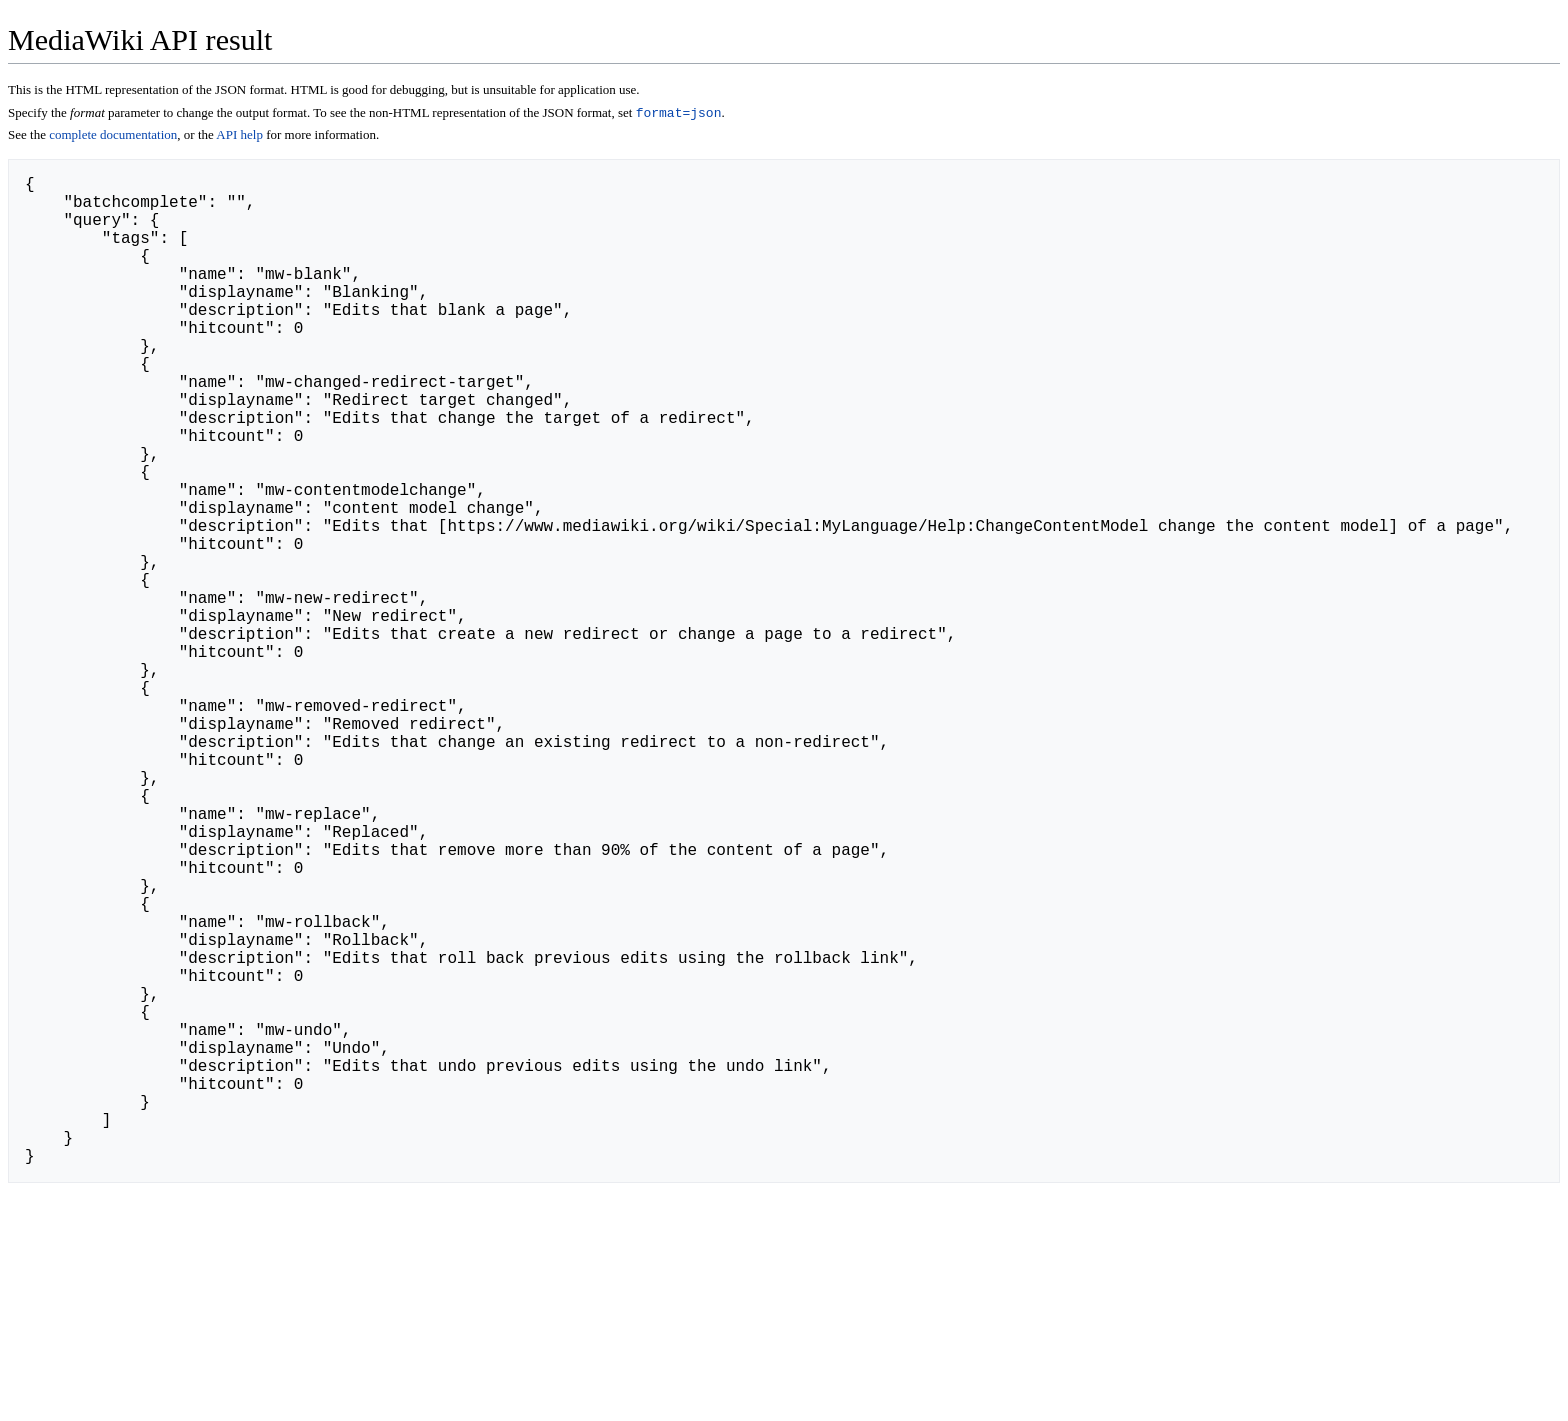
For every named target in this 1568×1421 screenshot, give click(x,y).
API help (239, 136)
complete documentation (113, 136)
